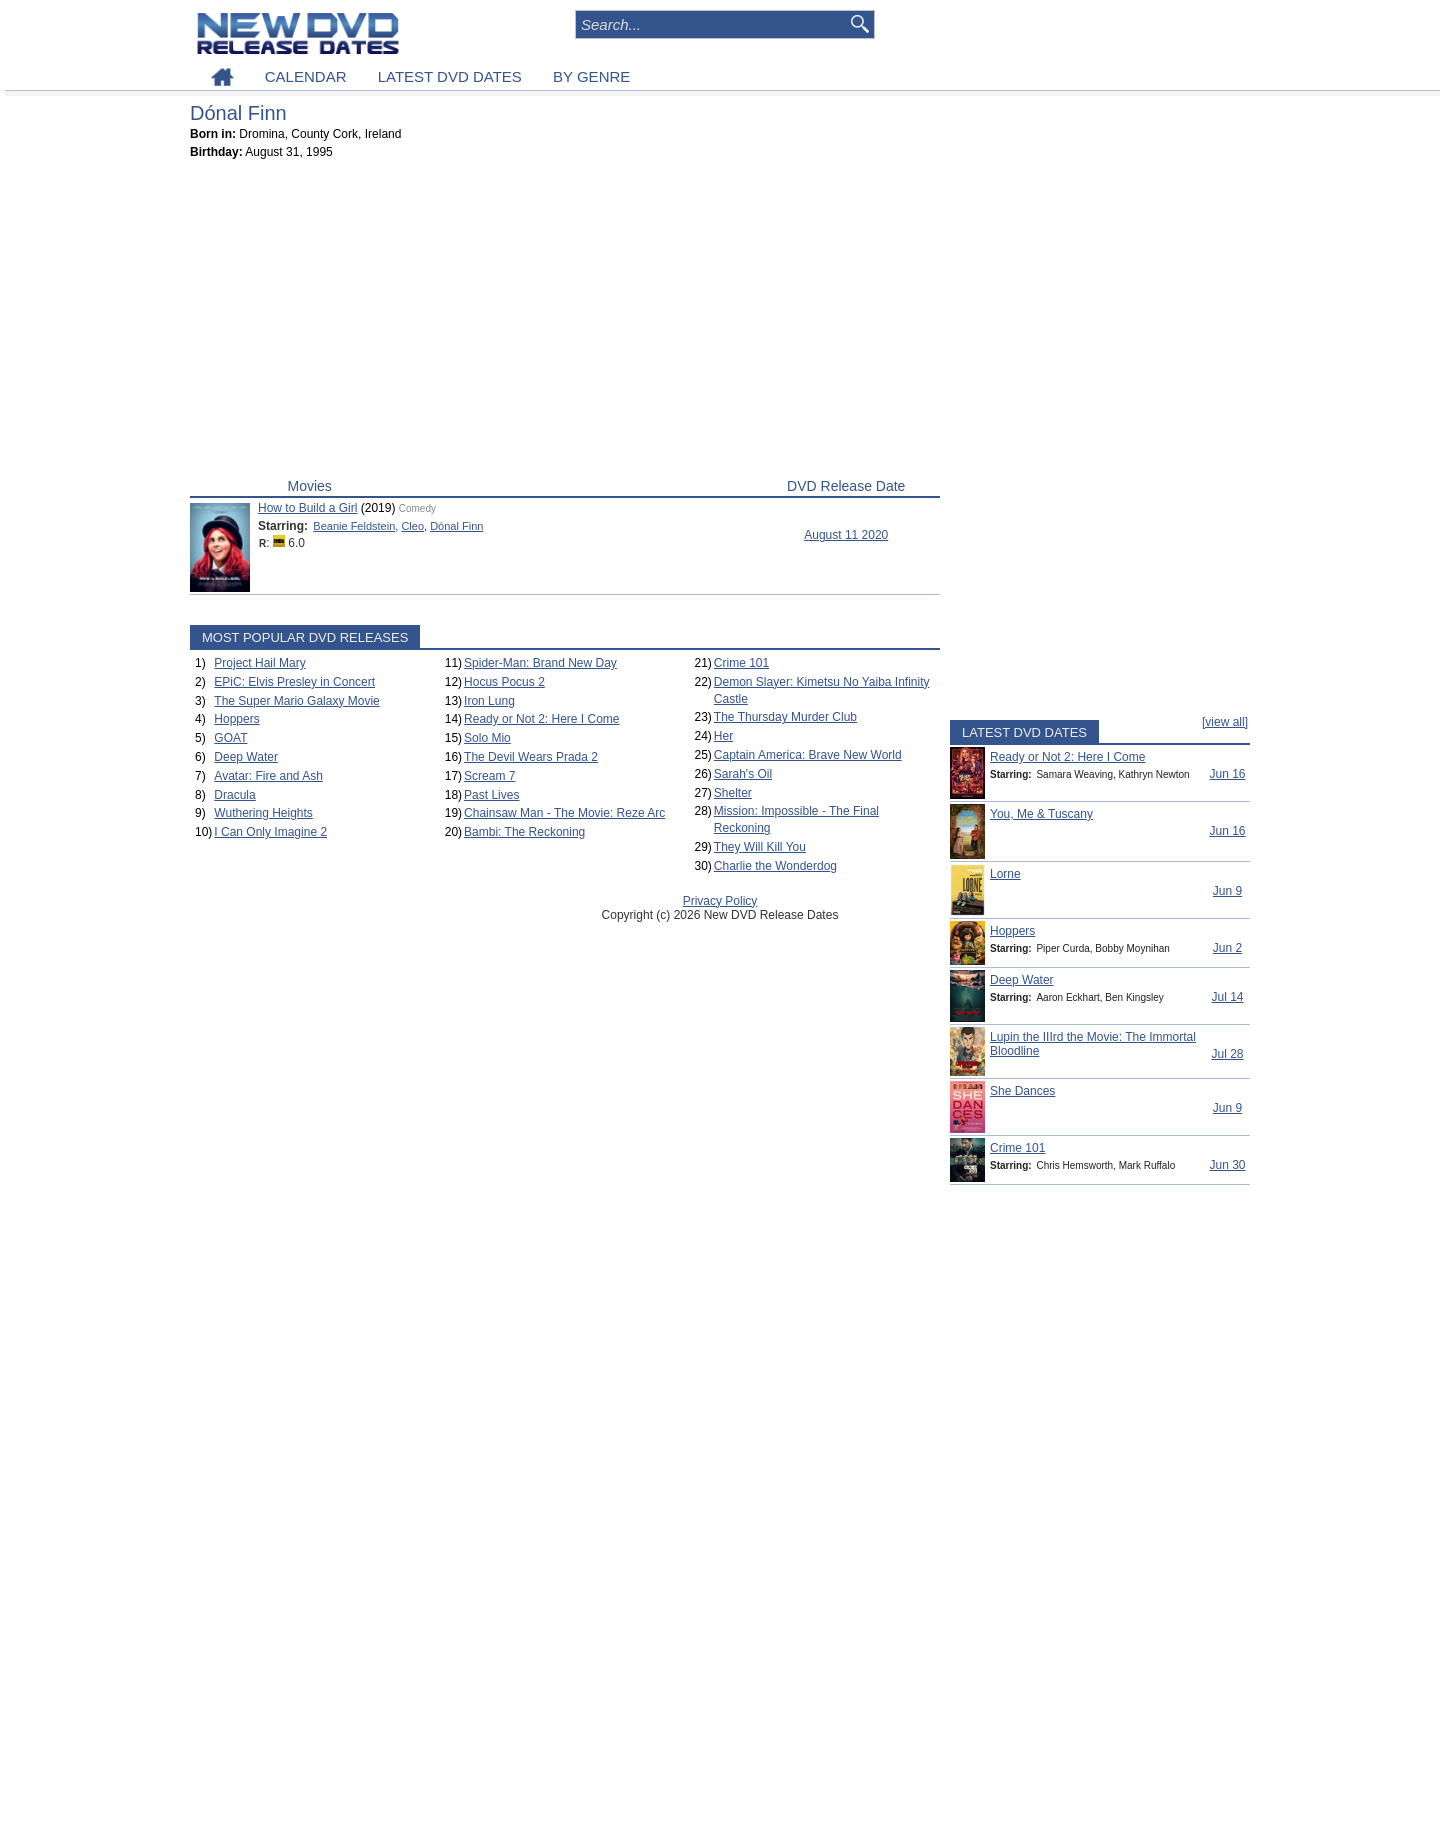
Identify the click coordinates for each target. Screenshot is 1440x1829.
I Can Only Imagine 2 (270, 832)
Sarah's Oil (743, 774)
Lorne (1005, 874)
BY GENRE (591, 76)
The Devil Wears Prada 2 (531, 757)
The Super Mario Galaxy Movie (296, 701)
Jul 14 (1227, 997)
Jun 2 (1227, 948)
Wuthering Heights (263, 813)
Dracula (234, 795)
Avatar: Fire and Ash (268, 776)
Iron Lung (489, 701)
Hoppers (236, 719)
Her (723, 736)
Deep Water (246, 757)
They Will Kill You (760, 847)
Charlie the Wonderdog (775, 866)
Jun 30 (1227, 1165)
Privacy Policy (720, 901)
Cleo (412, 526)
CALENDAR (306, 76)
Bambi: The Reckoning (524, 832)
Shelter (733, 793)
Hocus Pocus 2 (504, 682)
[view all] (1225, 722)
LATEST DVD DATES (450, 76)
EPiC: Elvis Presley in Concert (294, 682)
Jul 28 (1227, 1054)
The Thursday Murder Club (785, 717)
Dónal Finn (456, 526)
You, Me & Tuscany (1041, 814)
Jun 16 (1227, 774)
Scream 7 (489, 776)
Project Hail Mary (259, 663)
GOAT (230, 738)
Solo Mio (487, 738)
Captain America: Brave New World (808, 755)
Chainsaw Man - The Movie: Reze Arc (564, 813)
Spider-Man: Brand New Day (540, 663)
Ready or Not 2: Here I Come (541, 719)
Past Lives (491, 795)
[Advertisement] (565, 323)
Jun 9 (1227, 891)
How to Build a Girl (307, 508)
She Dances (1022, 1091)
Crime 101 (741, 663)
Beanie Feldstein (354, 526)
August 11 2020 (846, 535)
